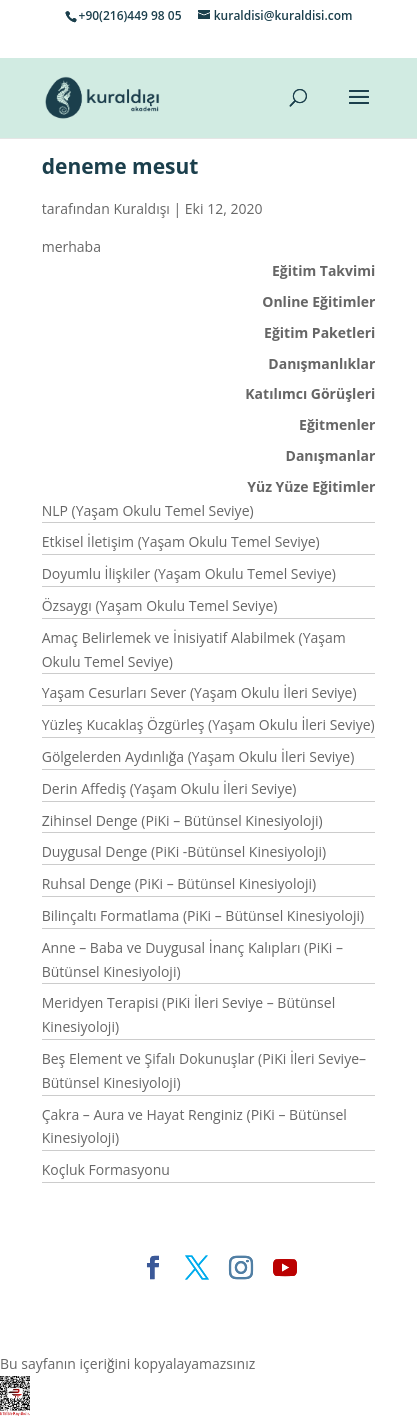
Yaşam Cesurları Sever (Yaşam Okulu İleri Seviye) (199, 692)
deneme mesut (120, 166)
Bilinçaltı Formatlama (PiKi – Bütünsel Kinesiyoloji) (203, 915)
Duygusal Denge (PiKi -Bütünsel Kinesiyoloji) (184, 851)
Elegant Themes (131, 1301)
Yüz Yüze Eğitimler (311, 486)
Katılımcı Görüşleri (310, 393)
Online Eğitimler (318, 301)
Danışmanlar (331, 455)
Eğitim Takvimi (323, 270)
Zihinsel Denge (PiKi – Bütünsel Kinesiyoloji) (182, 820)
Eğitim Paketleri (319, 332)
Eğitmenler (337, 424)
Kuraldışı (141, 208)
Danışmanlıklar (321, 363)
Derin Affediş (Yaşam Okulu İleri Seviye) (169, 788)
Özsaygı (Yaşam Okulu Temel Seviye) (160, 605)
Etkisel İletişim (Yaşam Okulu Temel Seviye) (181, 541)
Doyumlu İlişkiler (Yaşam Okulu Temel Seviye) (189, 573)
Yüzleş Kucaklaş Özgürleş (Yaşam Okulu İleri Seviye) (208, 724)
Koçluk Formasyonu (106, 1169)
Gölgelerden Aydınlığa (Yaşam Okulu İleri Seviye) (198, 756)
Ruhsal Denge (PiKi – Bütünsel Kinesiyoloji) (179, 883)
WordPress (160, 1325)
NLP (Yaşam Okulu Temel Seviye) (148, 510)
